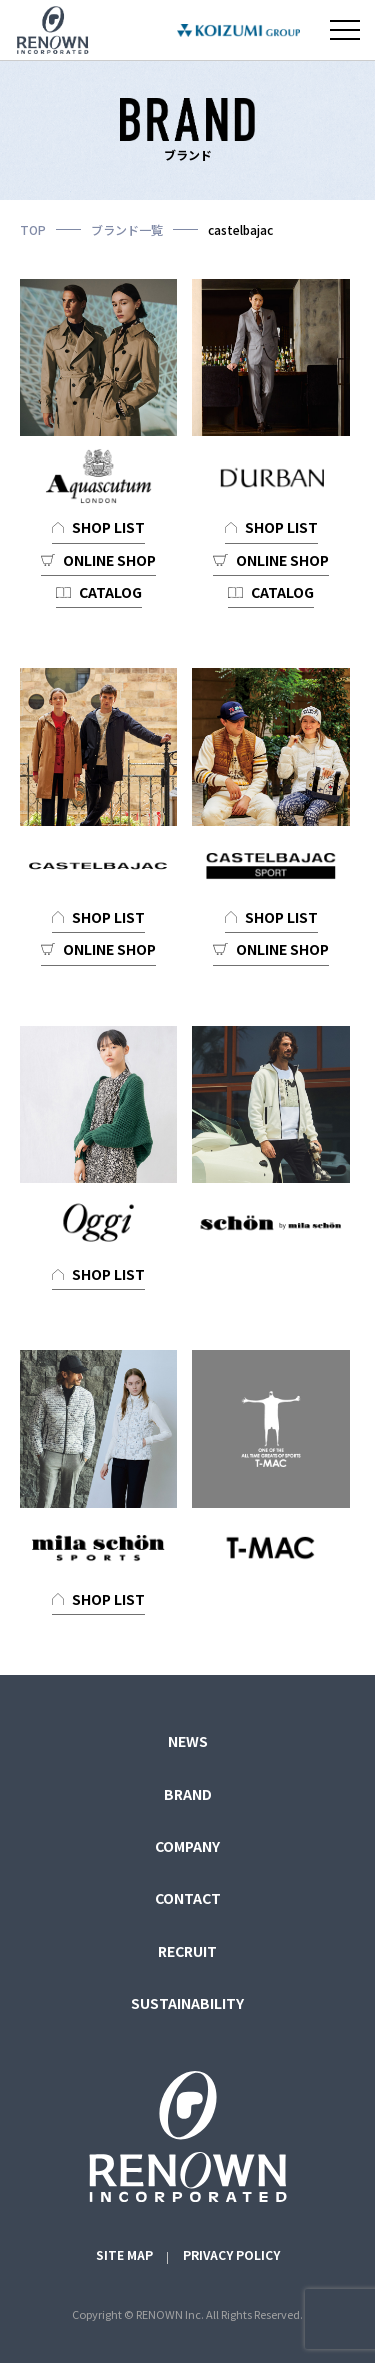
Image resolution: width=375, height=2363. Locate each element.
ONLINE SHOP (109, 560)
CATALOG (110, 592)
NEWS (188, 1741)
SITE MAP (124, 2254)
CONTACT (188, 1898)
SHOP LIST (108, 527)
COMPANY (187, 1846)
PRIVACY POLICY (231, 2254)
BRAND (188, 1794)
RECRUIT (187, 1951)
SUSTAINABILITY (187, 2003)
